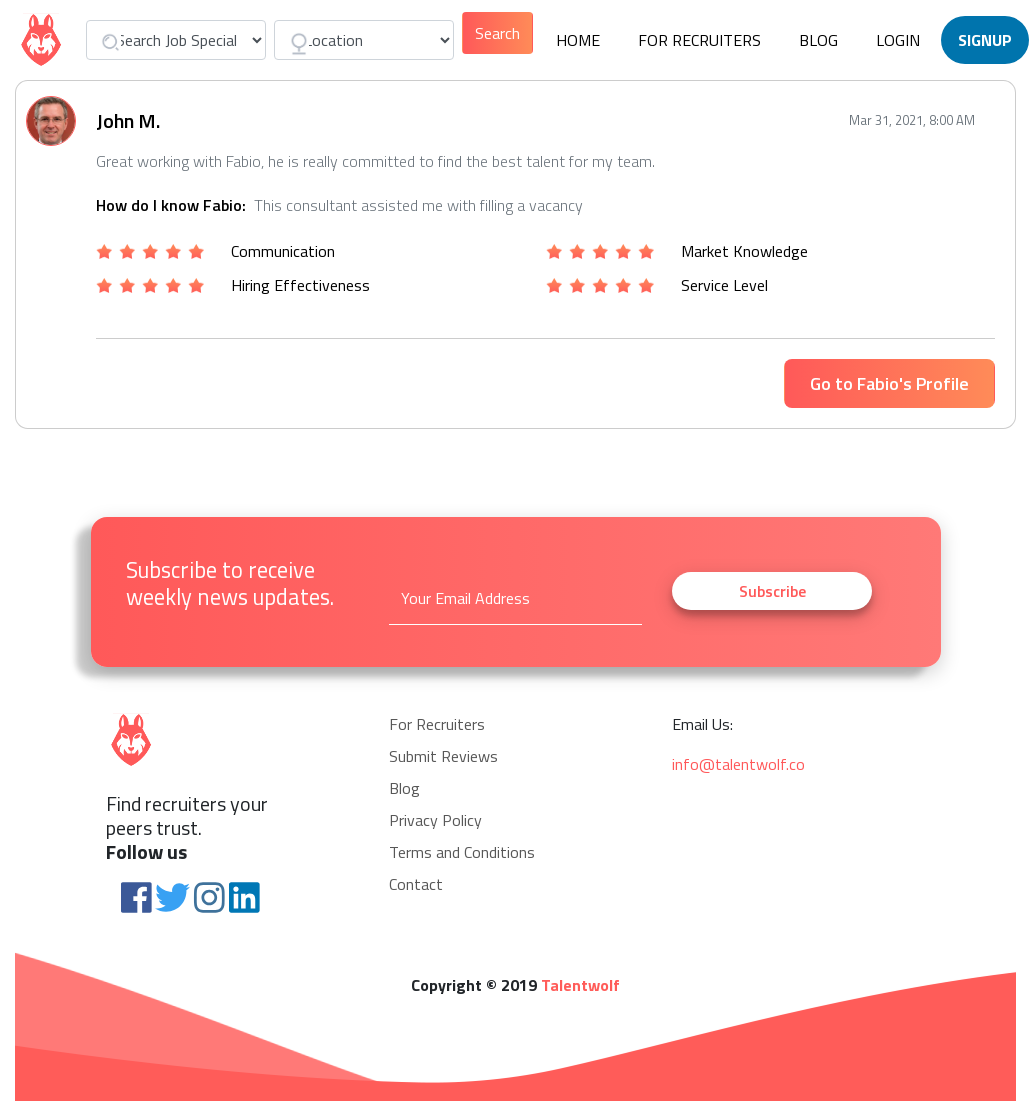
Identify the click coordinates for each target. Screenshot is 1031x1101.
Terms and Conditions (462, 852)
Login (898, 40)
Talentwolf (580, 985)
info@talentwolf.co (738, 764)
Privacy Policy (435, 820)
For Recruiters (699, 40)
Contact (416, 884)
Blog (818, 40)
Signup (985, 40)
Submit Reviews (443, 756)
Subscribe (772, 591)
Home (578, 40)
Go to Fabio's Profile (889, 383)
